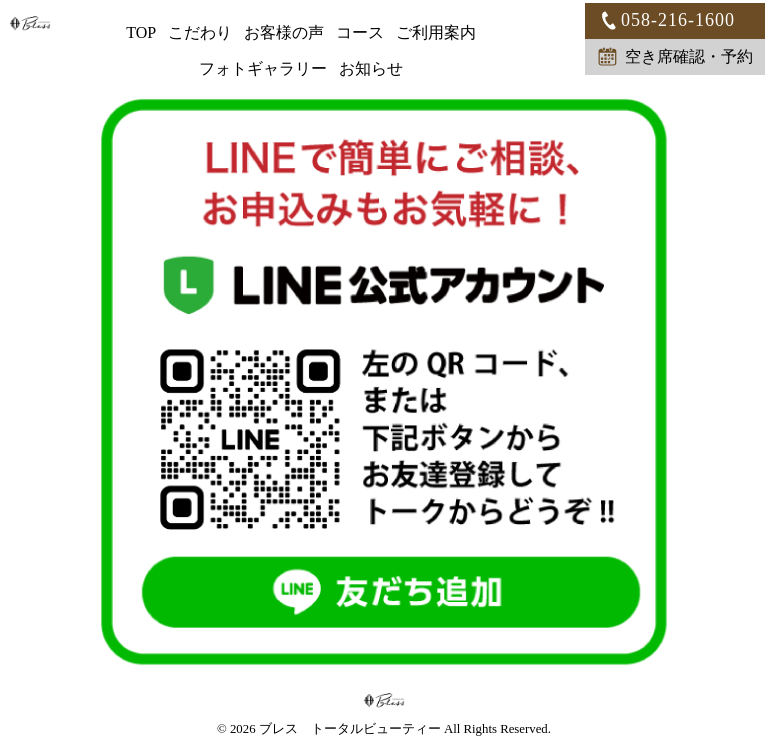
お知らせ (371, 68)
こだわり (200, 32)
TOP (141, 32)
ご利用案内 (436, 32)
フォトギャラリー (263, 68)
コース (360, 32)
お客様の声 (284, 32)
